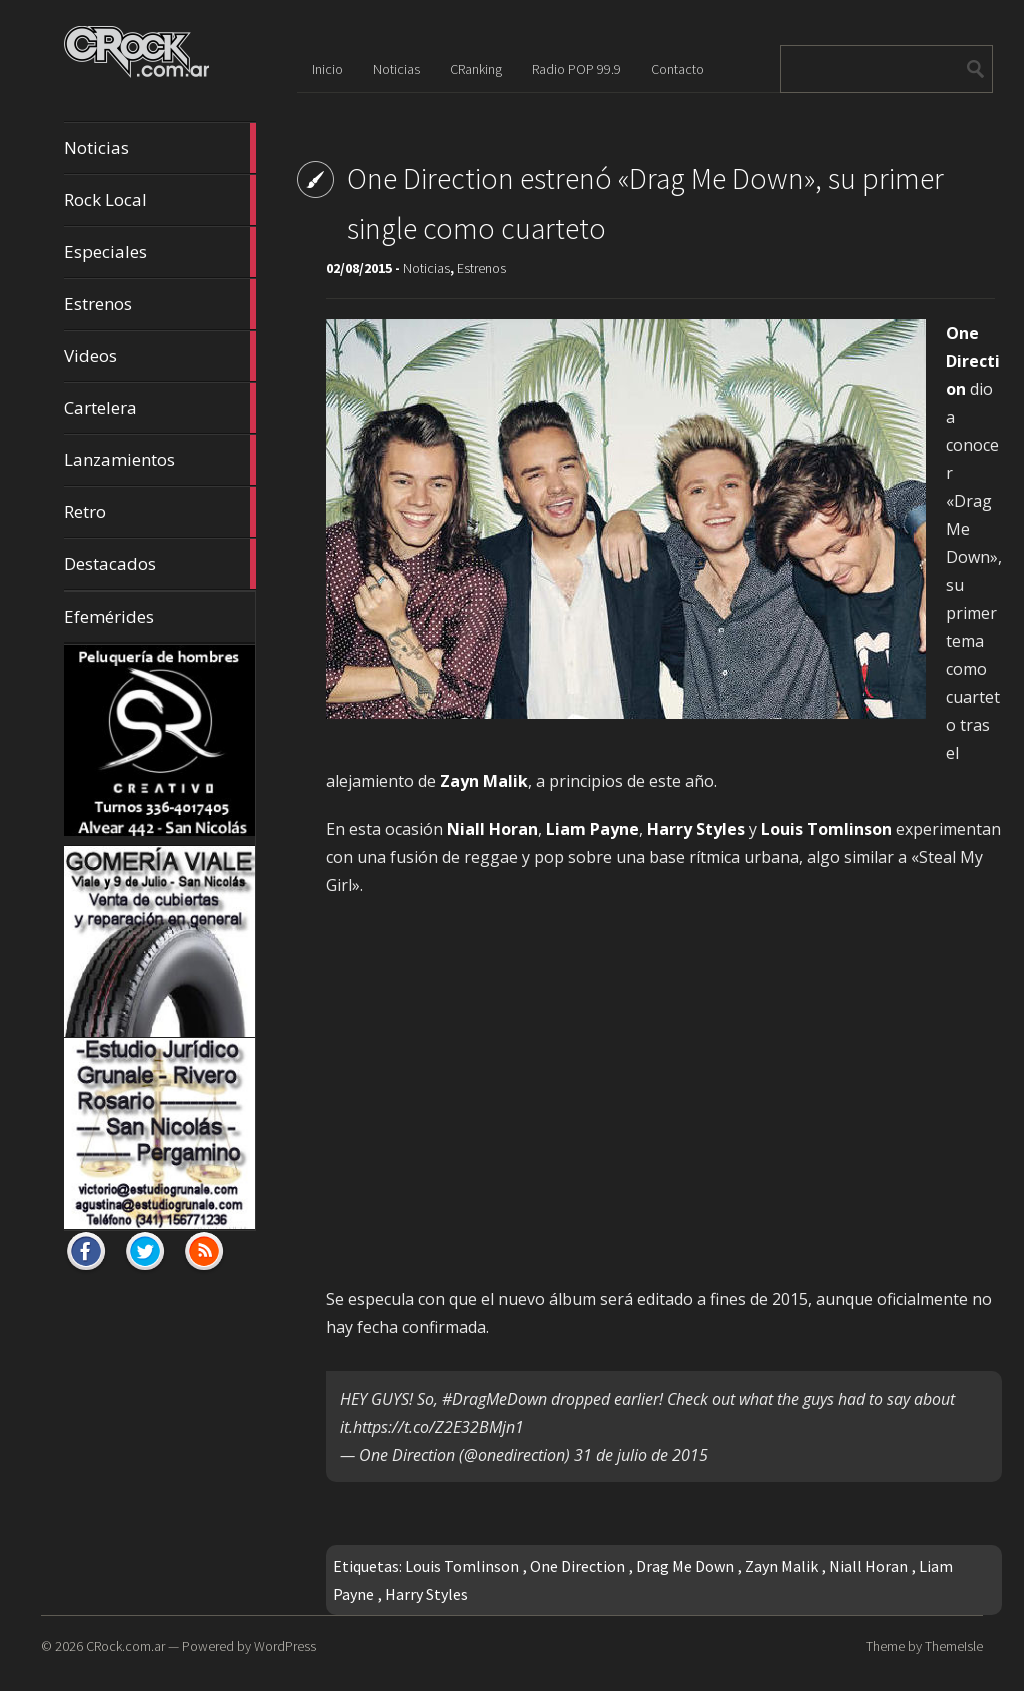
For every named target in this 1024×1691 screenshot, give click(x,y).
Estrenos (160, 304)
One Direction (577, 1566)
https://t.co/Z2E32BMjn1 (438, 1427)
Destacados (160, 564)
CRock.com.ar (125, 1646)
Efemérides (109, 616)
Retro (160, 512)
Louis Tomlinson (462, 1566)
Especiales (160, 252)
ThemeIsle (954, 1646)
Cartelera (160, 408)
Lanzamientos (160, 460)
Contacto (677, 69)
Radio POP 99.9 (576, 69)
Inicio (327, 69)
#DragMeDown (494, 1399)
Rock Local (160, 200)
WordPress (285, 1646)
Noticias (160, 148)
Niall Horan (868, 1566)
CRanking (476, 69)
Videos (160, 356)
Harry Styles (426, 1594)
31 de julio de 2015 (641, 1455)
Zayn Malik (781, 1566)
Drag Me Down (685, 1566)
